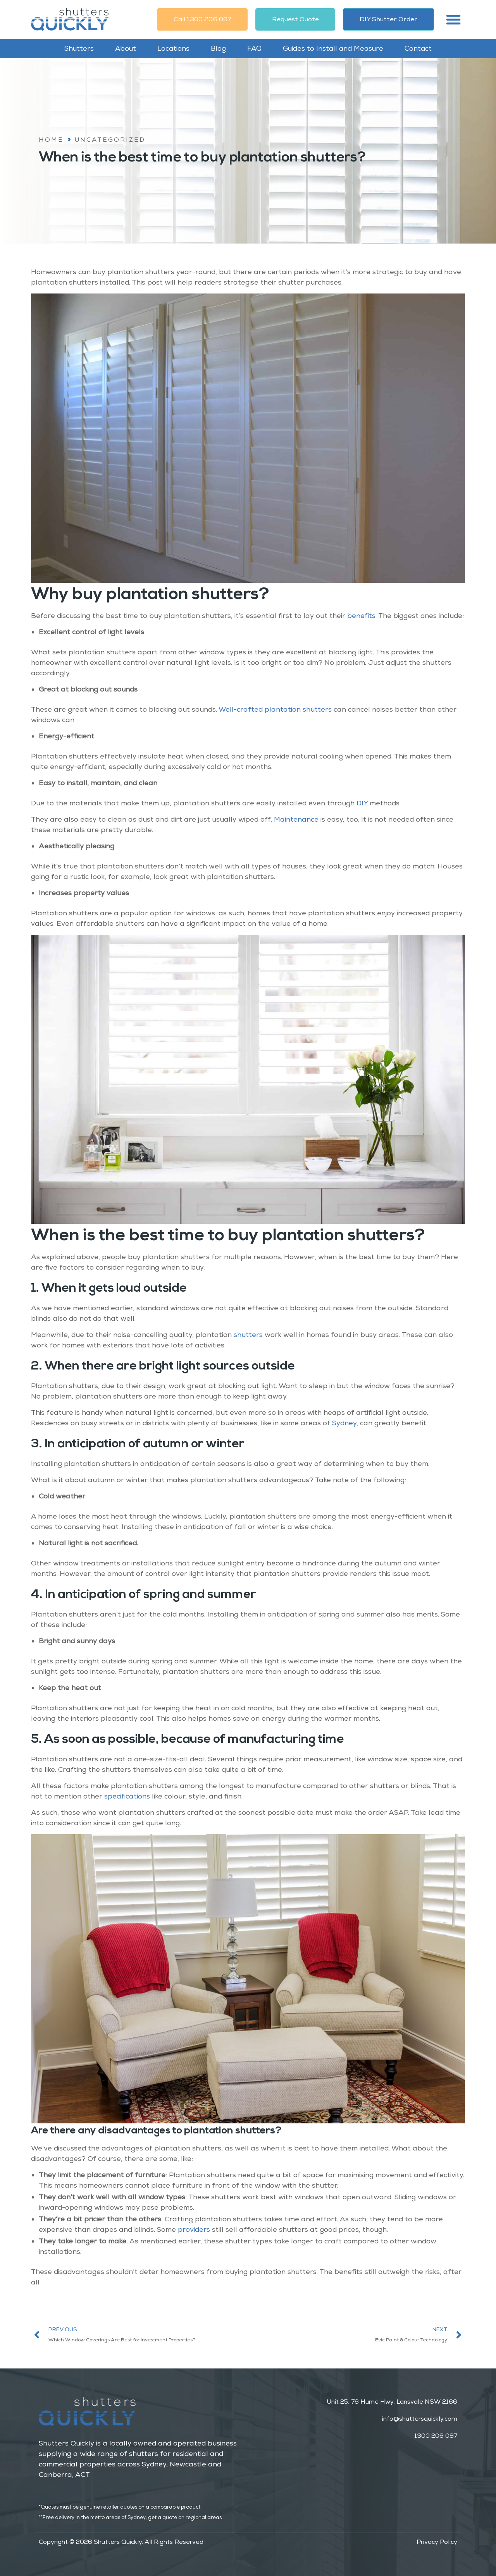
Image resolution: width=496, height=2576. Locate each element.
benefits (361, 615)
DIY (362, 803)
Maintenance (296, 819)
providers (194, 2229)
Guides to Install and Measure (333, 48)
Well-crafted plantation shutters (275, 709)
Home (51, 140)
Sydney (344, 1423)
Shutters (79, 48)
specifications (127, 1796)
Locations (173, 48)
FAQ (254, 48)
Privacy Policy (437, 2542)
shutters (248, 1334)
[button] (453, 19)
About (125, 48)
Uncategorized (109, 140)
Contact (418, 48)
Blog (218, 48)
